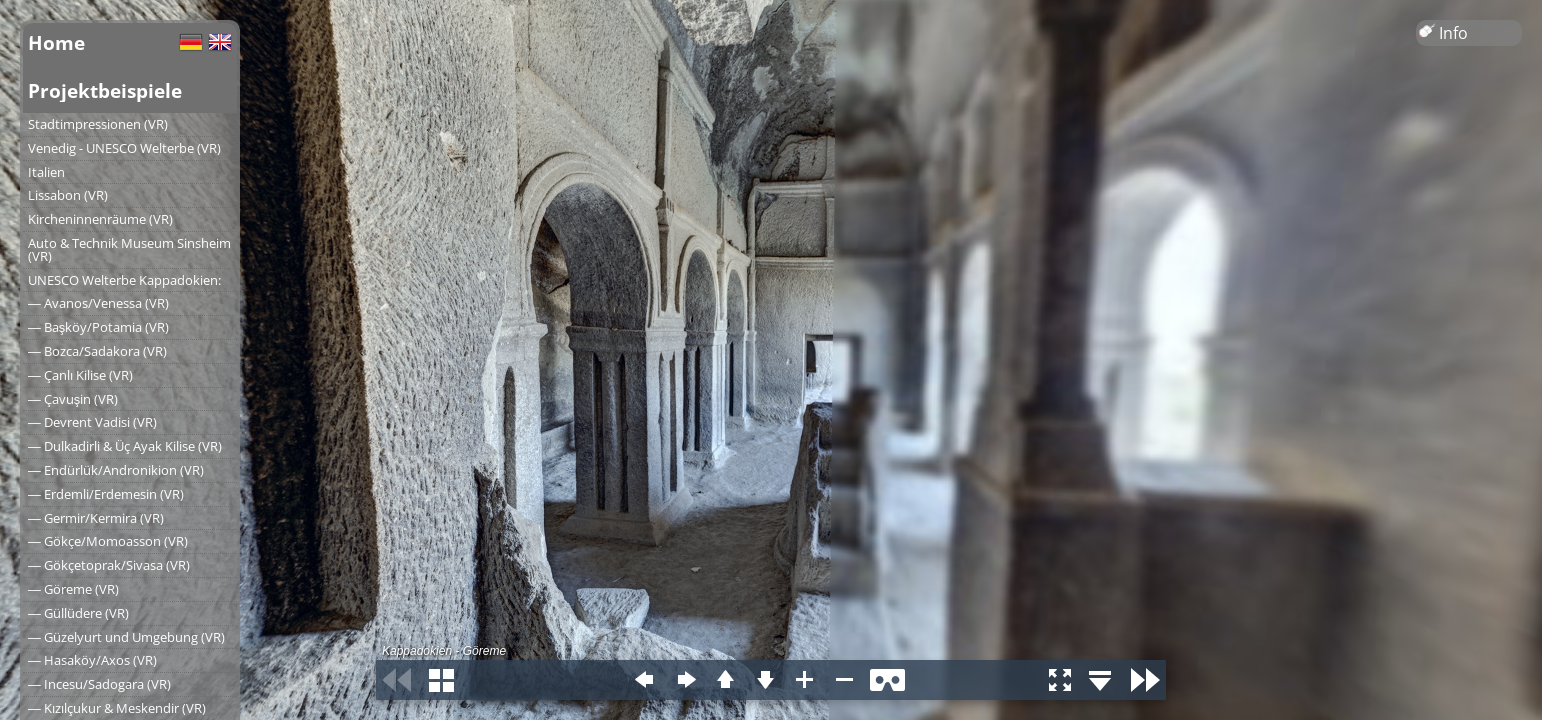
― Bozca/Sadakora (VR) (97, 351)
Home (56, 42)
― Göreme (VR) (73, 589)
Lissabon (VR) (68, 195)
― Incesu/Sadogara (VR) (99, 684)
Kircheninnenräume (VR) (100, 219)
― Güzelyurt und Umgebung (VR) (126, 637)
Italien (46, 172)
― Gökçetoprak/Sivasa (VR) (109, 565)
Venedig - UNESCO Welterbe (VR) (124, 148)
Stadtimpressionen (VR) (98, 124)
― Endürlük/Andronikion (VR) (116, 470)
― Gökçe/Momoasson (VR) (108, 541)
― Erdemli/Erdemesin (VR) (106, 494)
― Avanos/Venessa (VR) (98, 303)
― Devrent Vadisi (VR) (92, 422)
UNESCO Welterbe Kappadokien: (124, 280)
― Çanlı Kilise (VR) (80, 375)
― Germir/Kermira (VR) (96, 518)
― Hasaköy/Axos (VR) (92, 660)
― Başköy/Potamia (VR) (98, 327)
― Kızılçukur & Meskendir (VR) (117, 708)
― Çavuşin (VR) (73, 399)
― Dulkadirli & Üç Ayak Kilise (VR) (125, 446)
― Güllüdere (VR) (78, 613)
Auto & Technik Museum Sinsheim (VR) (129, 249)
